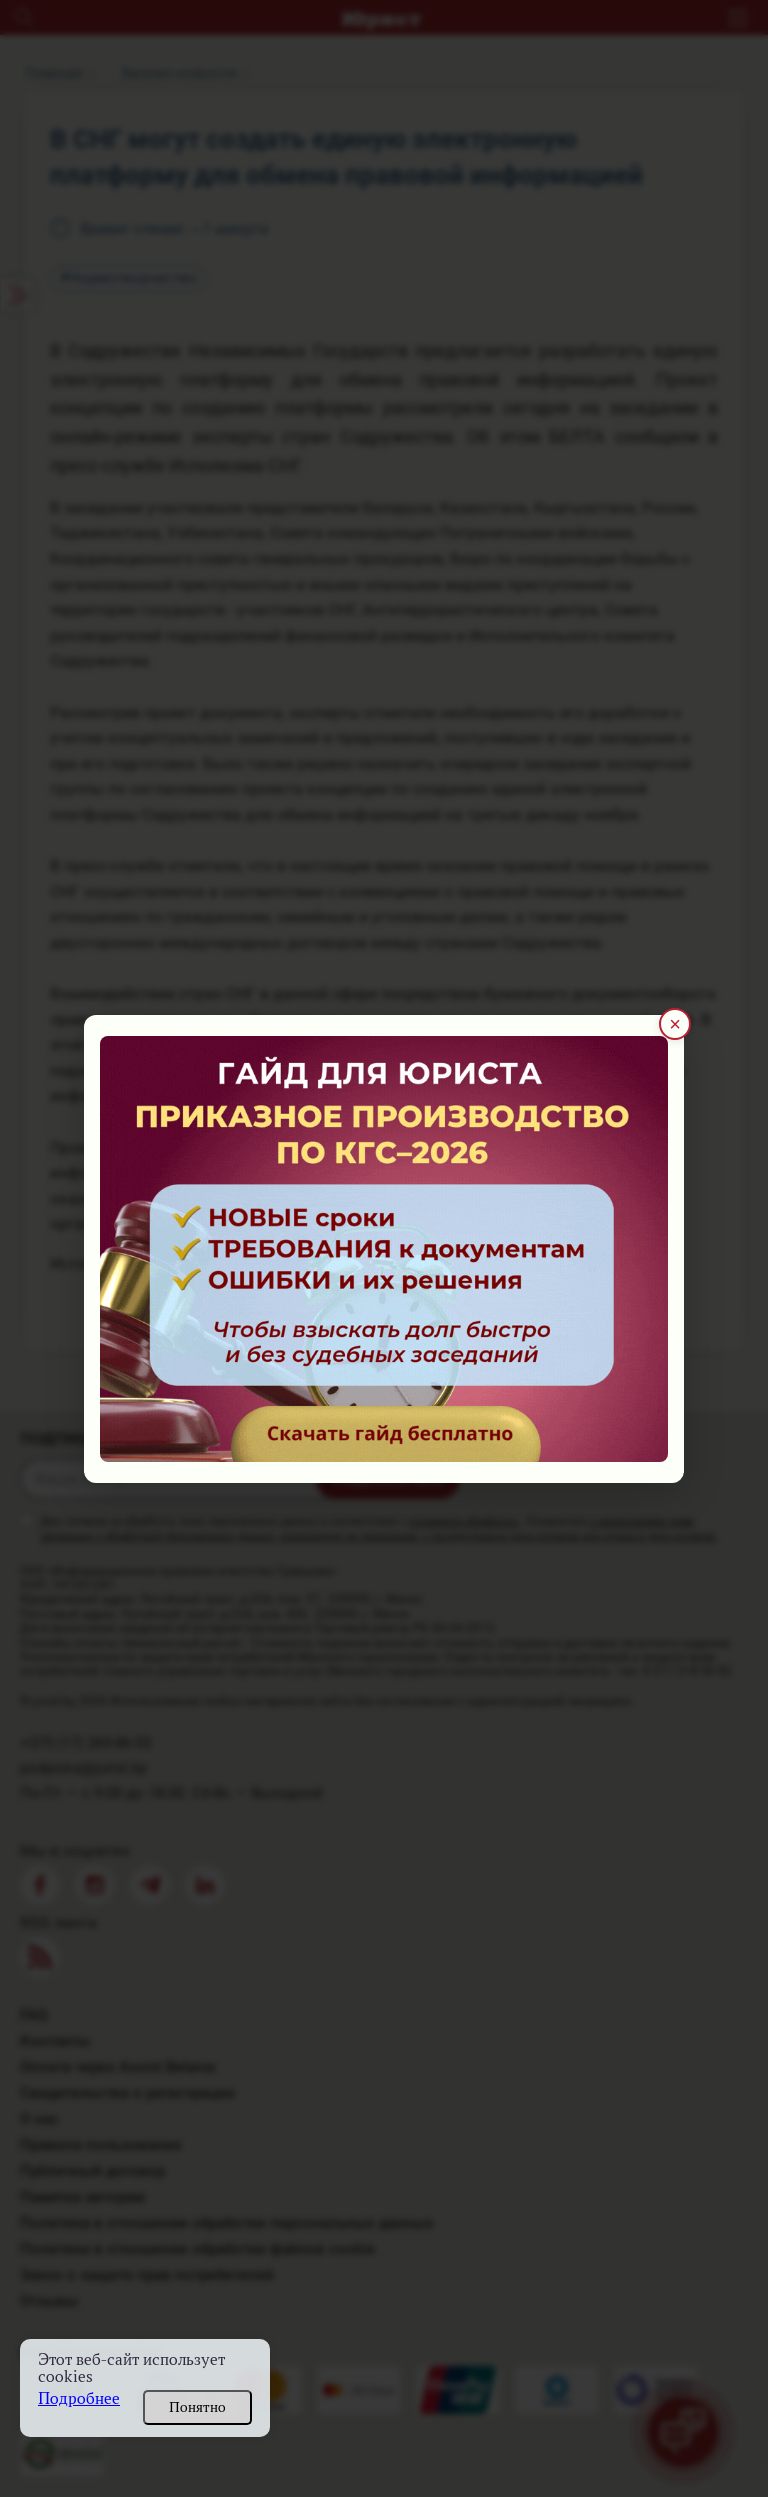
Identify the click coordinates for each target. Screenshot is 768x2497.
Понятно (197, 2407)
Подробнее (79, 2398)
